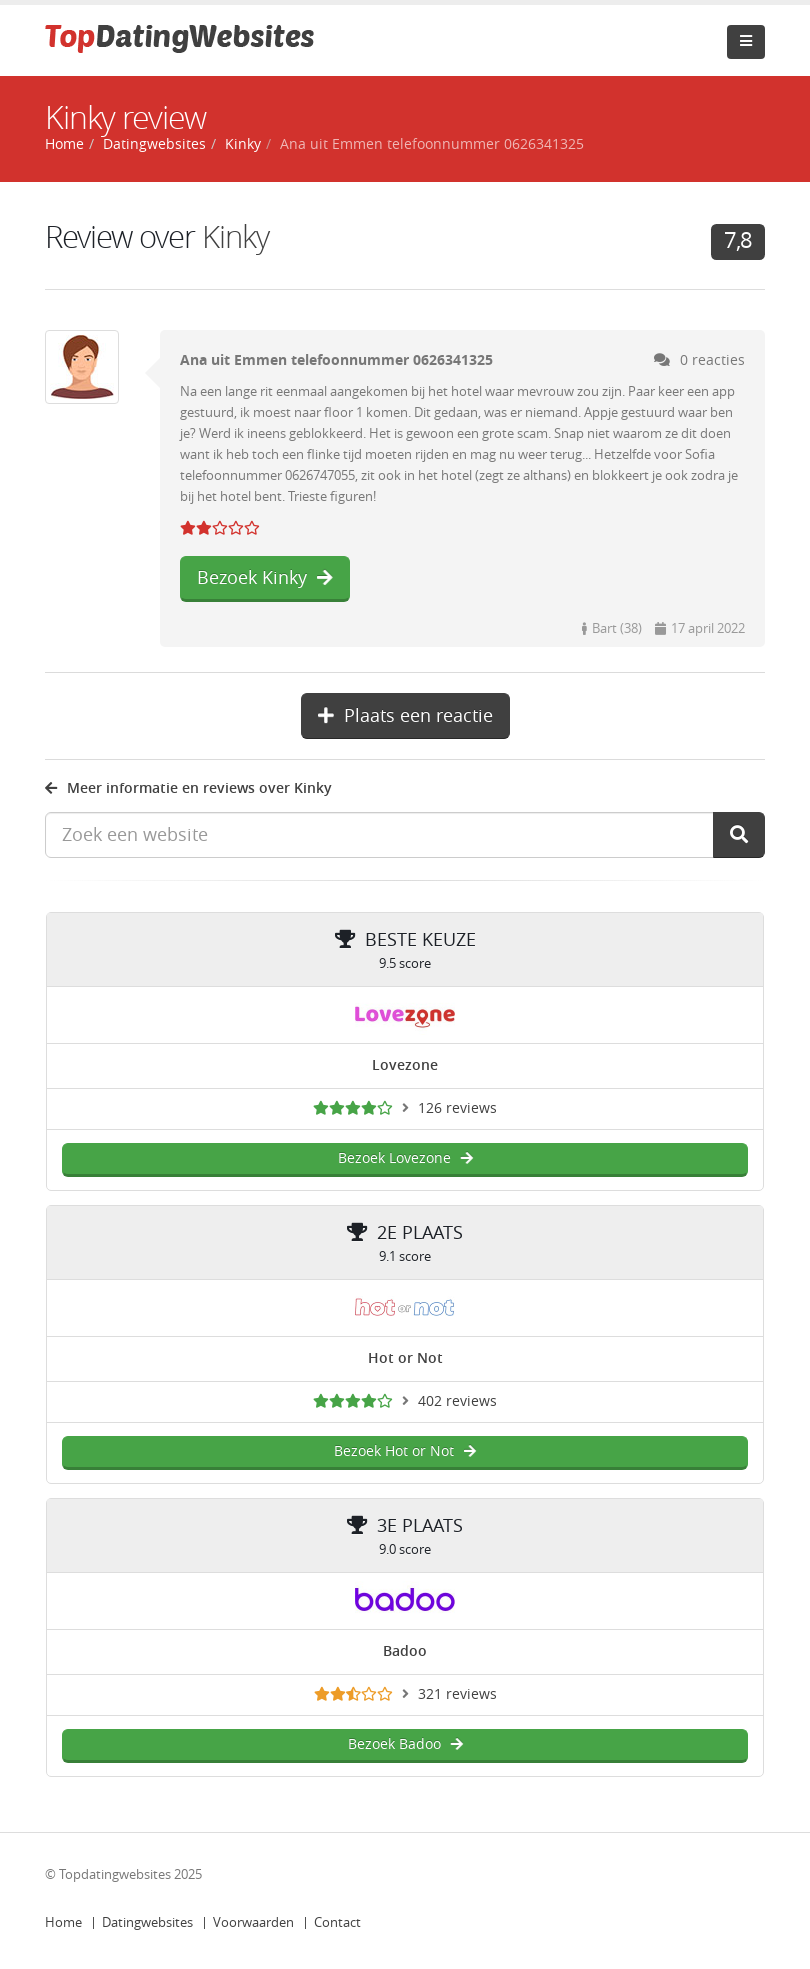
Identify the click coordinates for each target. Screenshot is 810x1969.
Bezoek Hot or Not (405, 1451)
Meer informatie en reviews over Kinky (188, 788)
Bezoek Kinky (265, 578)
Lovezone (405, 1065)
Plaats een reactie (405, 716)
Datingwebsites (147, 1922)
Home (63, 1922)
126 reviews (457, 1108)
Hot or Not (405, 1358)
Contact (337, 1922)
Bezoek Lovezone (405, 1158)
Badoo (405, 1651)
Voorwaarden (253, 1922)
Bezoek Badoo (405, 1744)
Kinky (243, 144)
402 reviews (457, 1401)
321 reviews (457, 1694)
